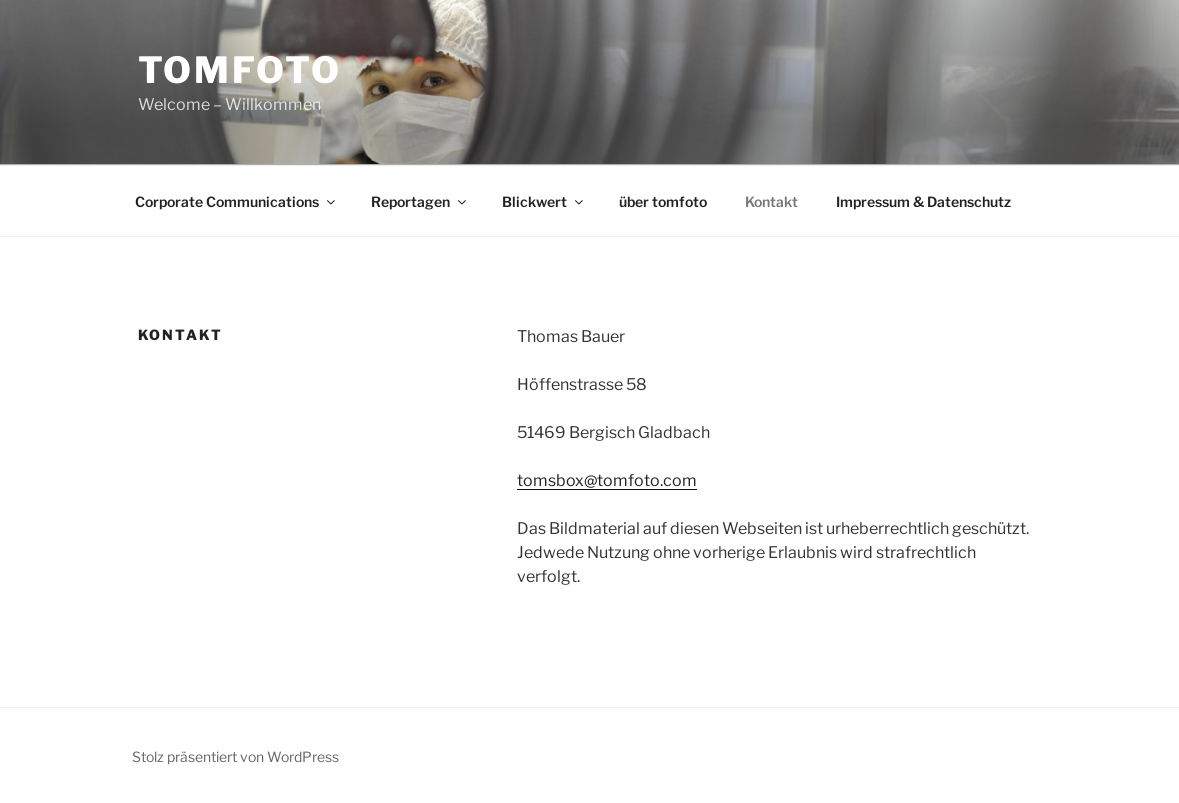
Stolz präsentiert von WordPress (235, 756)
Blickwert (544, 201)
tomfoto (240, 70)
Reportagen (420, 201)
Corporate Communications (236, 201)
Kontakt (771, 201)
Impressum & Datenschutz (923, 201)
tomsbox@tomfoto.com (607, 480)
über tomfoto (663, 201)
